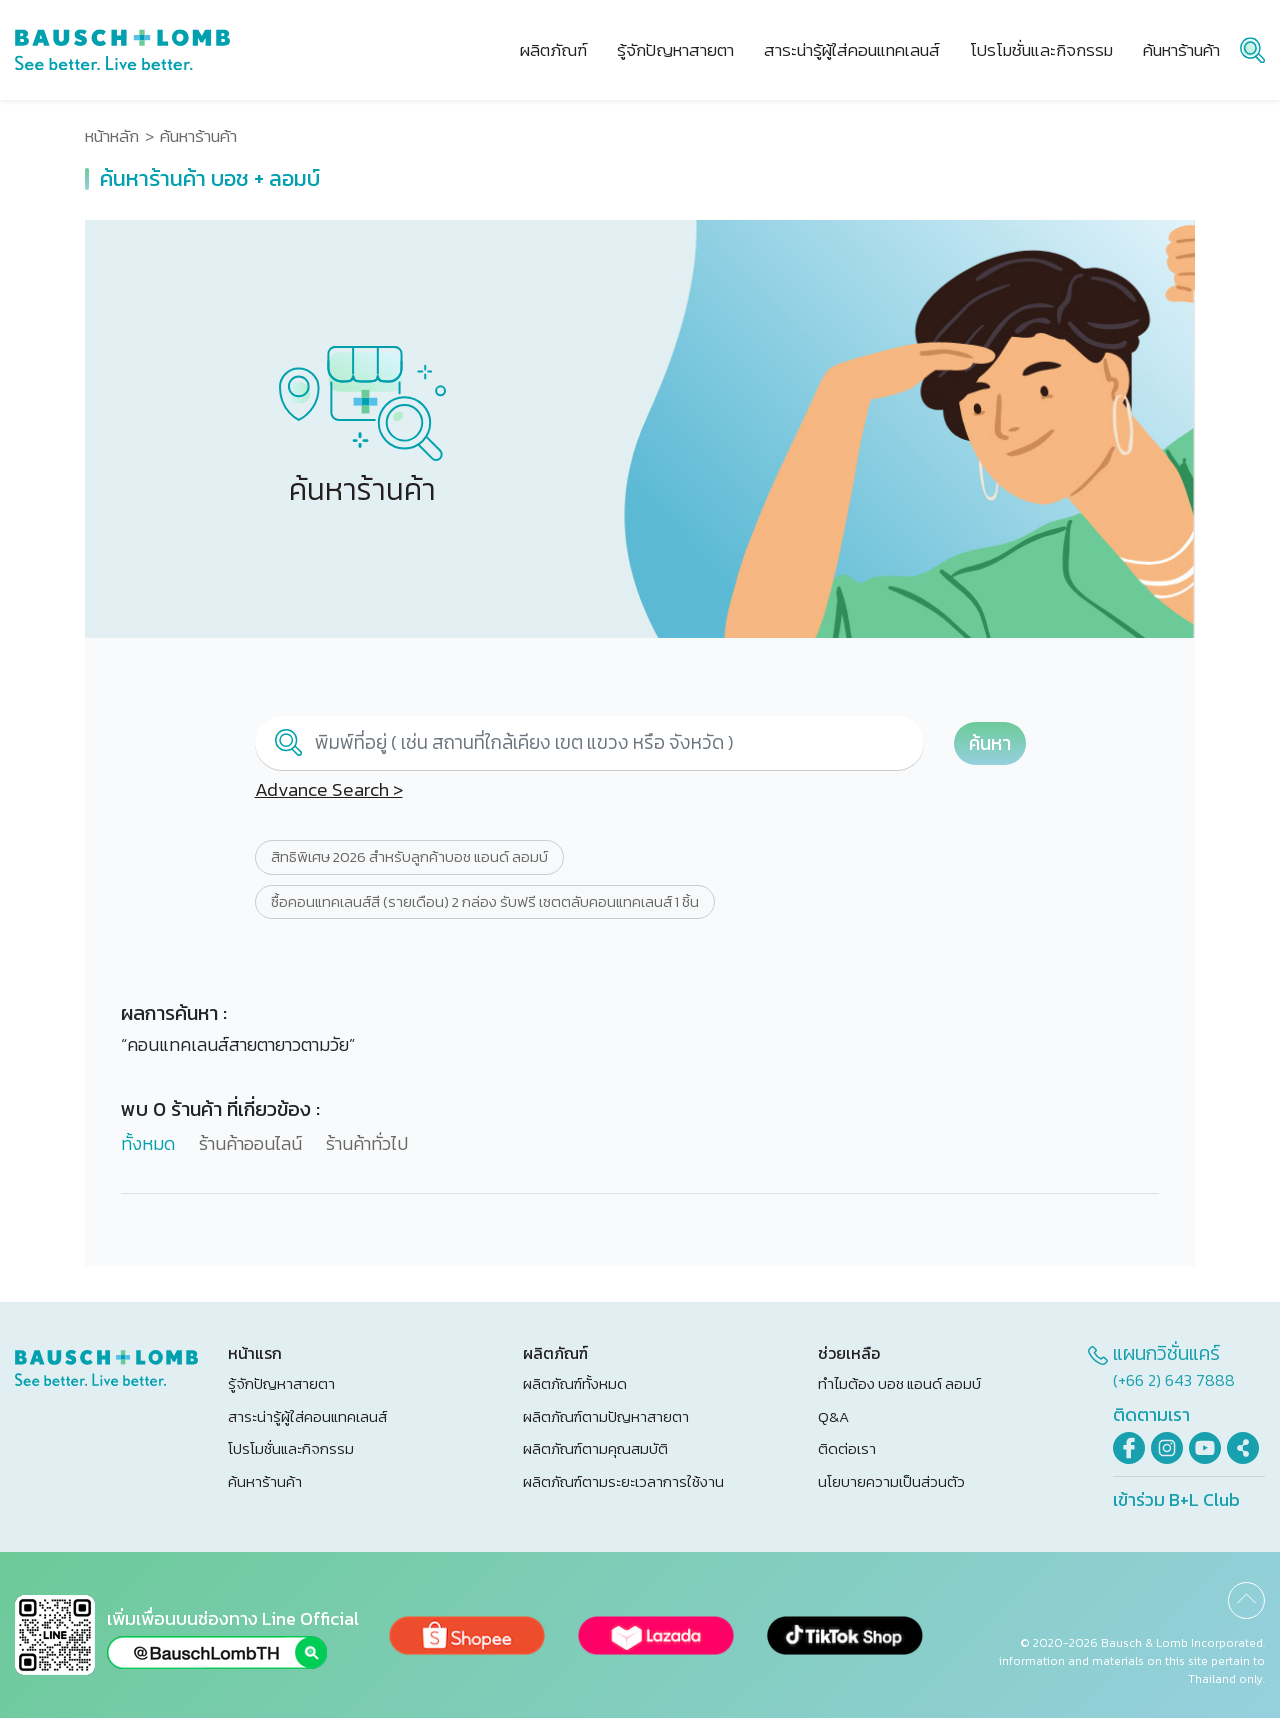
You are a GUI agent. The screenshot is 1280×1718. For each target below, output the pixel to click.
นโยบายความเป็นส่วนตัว (891, 1481)
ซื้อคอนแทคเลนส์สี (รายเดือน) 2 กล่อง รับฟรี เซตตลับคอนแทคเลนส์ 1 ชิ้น (485, 902)
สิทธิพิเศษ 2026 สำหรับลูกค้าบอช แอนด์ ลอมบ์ (409, 857)
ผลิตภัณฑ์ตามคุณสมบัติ (595, 1448)
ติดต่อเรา (847, 1448)
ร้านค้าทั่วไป (367, 1143)
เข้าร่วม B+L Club (1176, 1499)
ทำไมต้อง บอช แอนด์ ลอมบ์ (899, 1383)
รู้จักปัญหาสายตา (281, 1383)
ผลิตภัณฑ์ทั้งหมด (575, 1383)
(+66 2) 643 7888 (1174, 1380)
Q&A (833, 1416)
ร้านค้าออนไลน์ (250, 1143)
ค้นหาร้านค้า (265, 1481)
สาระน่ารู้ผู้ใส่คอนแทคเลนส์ (307, 1416)
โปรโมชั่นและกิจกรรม (291, 1448)
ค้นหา (990, 743)
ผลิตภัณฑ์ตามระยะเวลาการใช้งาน (623, 1481)
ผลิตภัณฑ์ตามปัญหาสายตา (606, 1416)
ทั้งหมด (148, 1143)
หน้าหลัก (112, 136)
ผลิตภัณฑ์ (553, 50)
